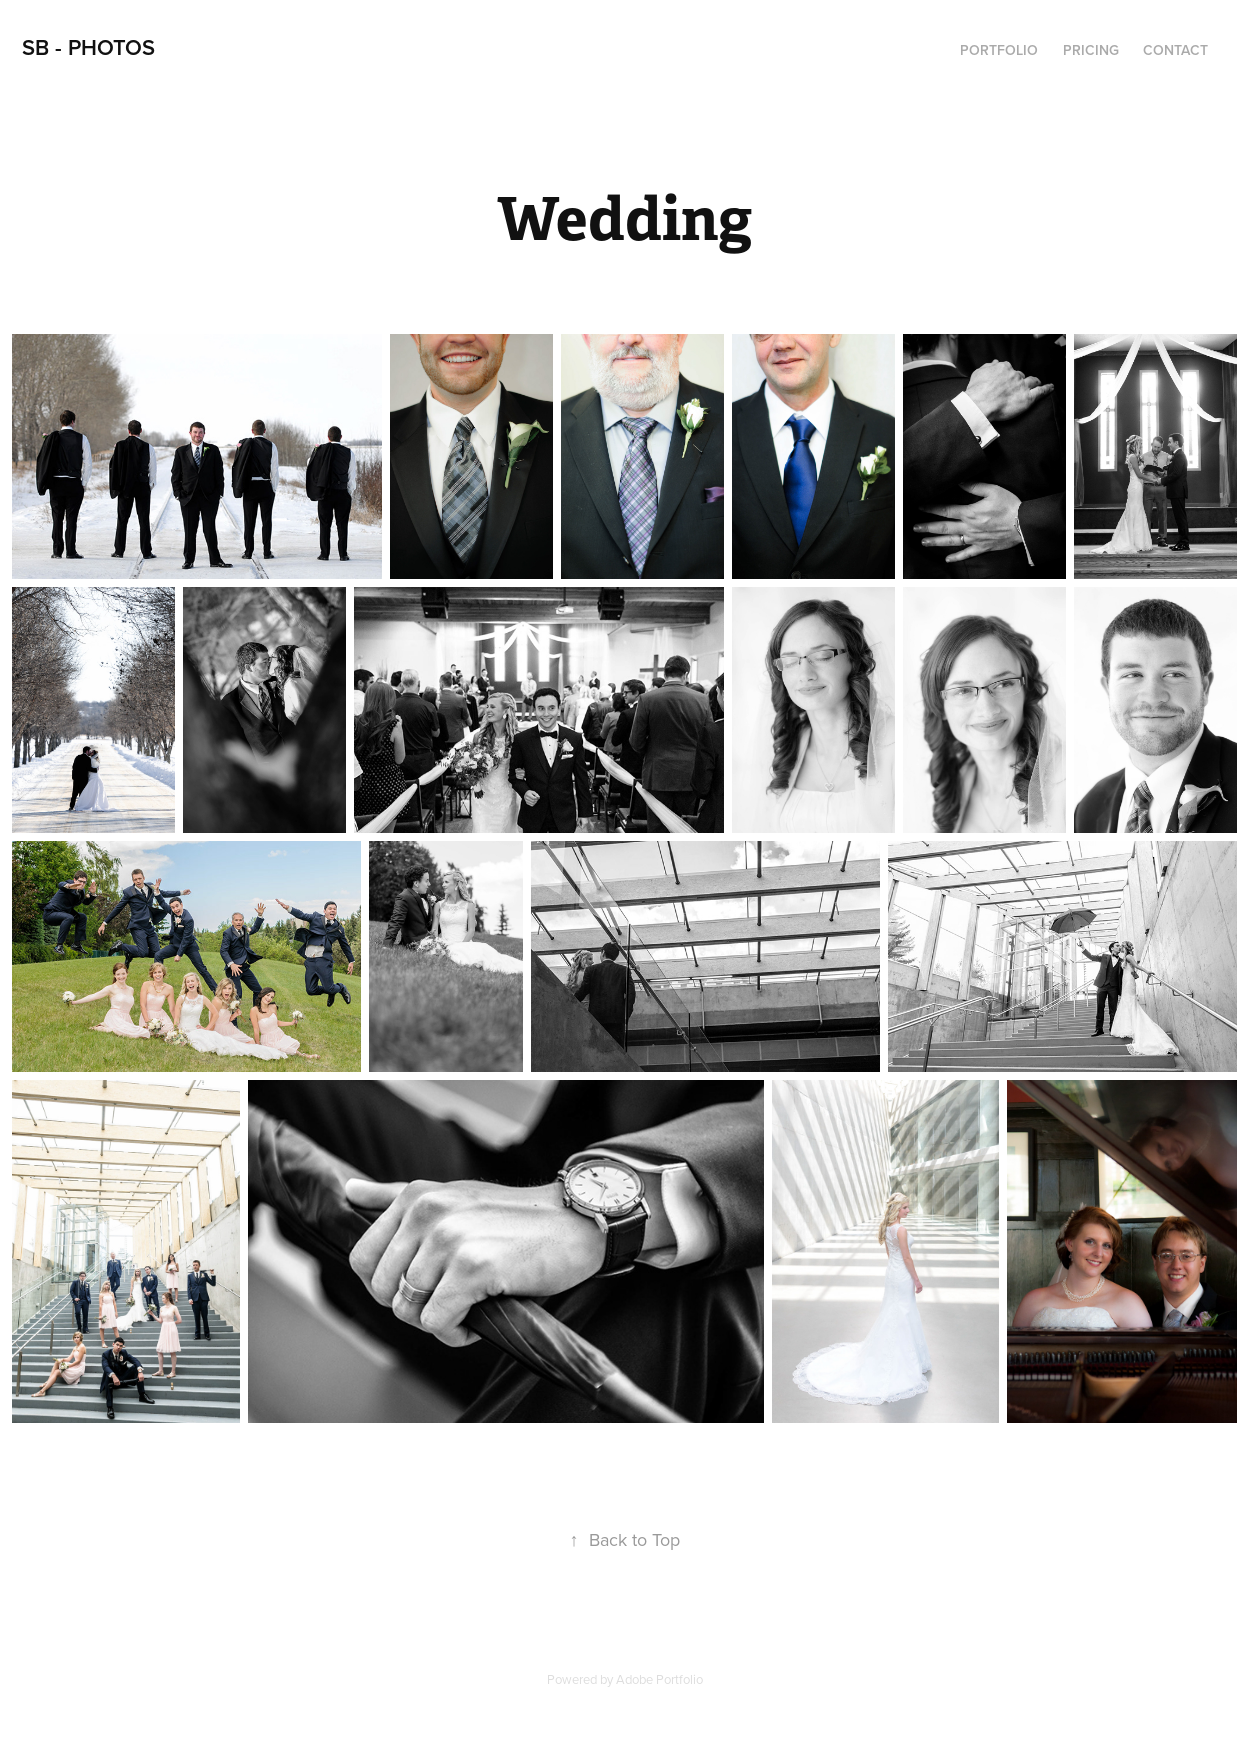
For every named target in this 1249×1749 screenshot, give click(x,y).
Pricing (1091, 50)
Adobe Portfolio (659, 1679)
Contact (1175, 50)
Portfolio (999, 50)
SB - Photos (88, 47)
